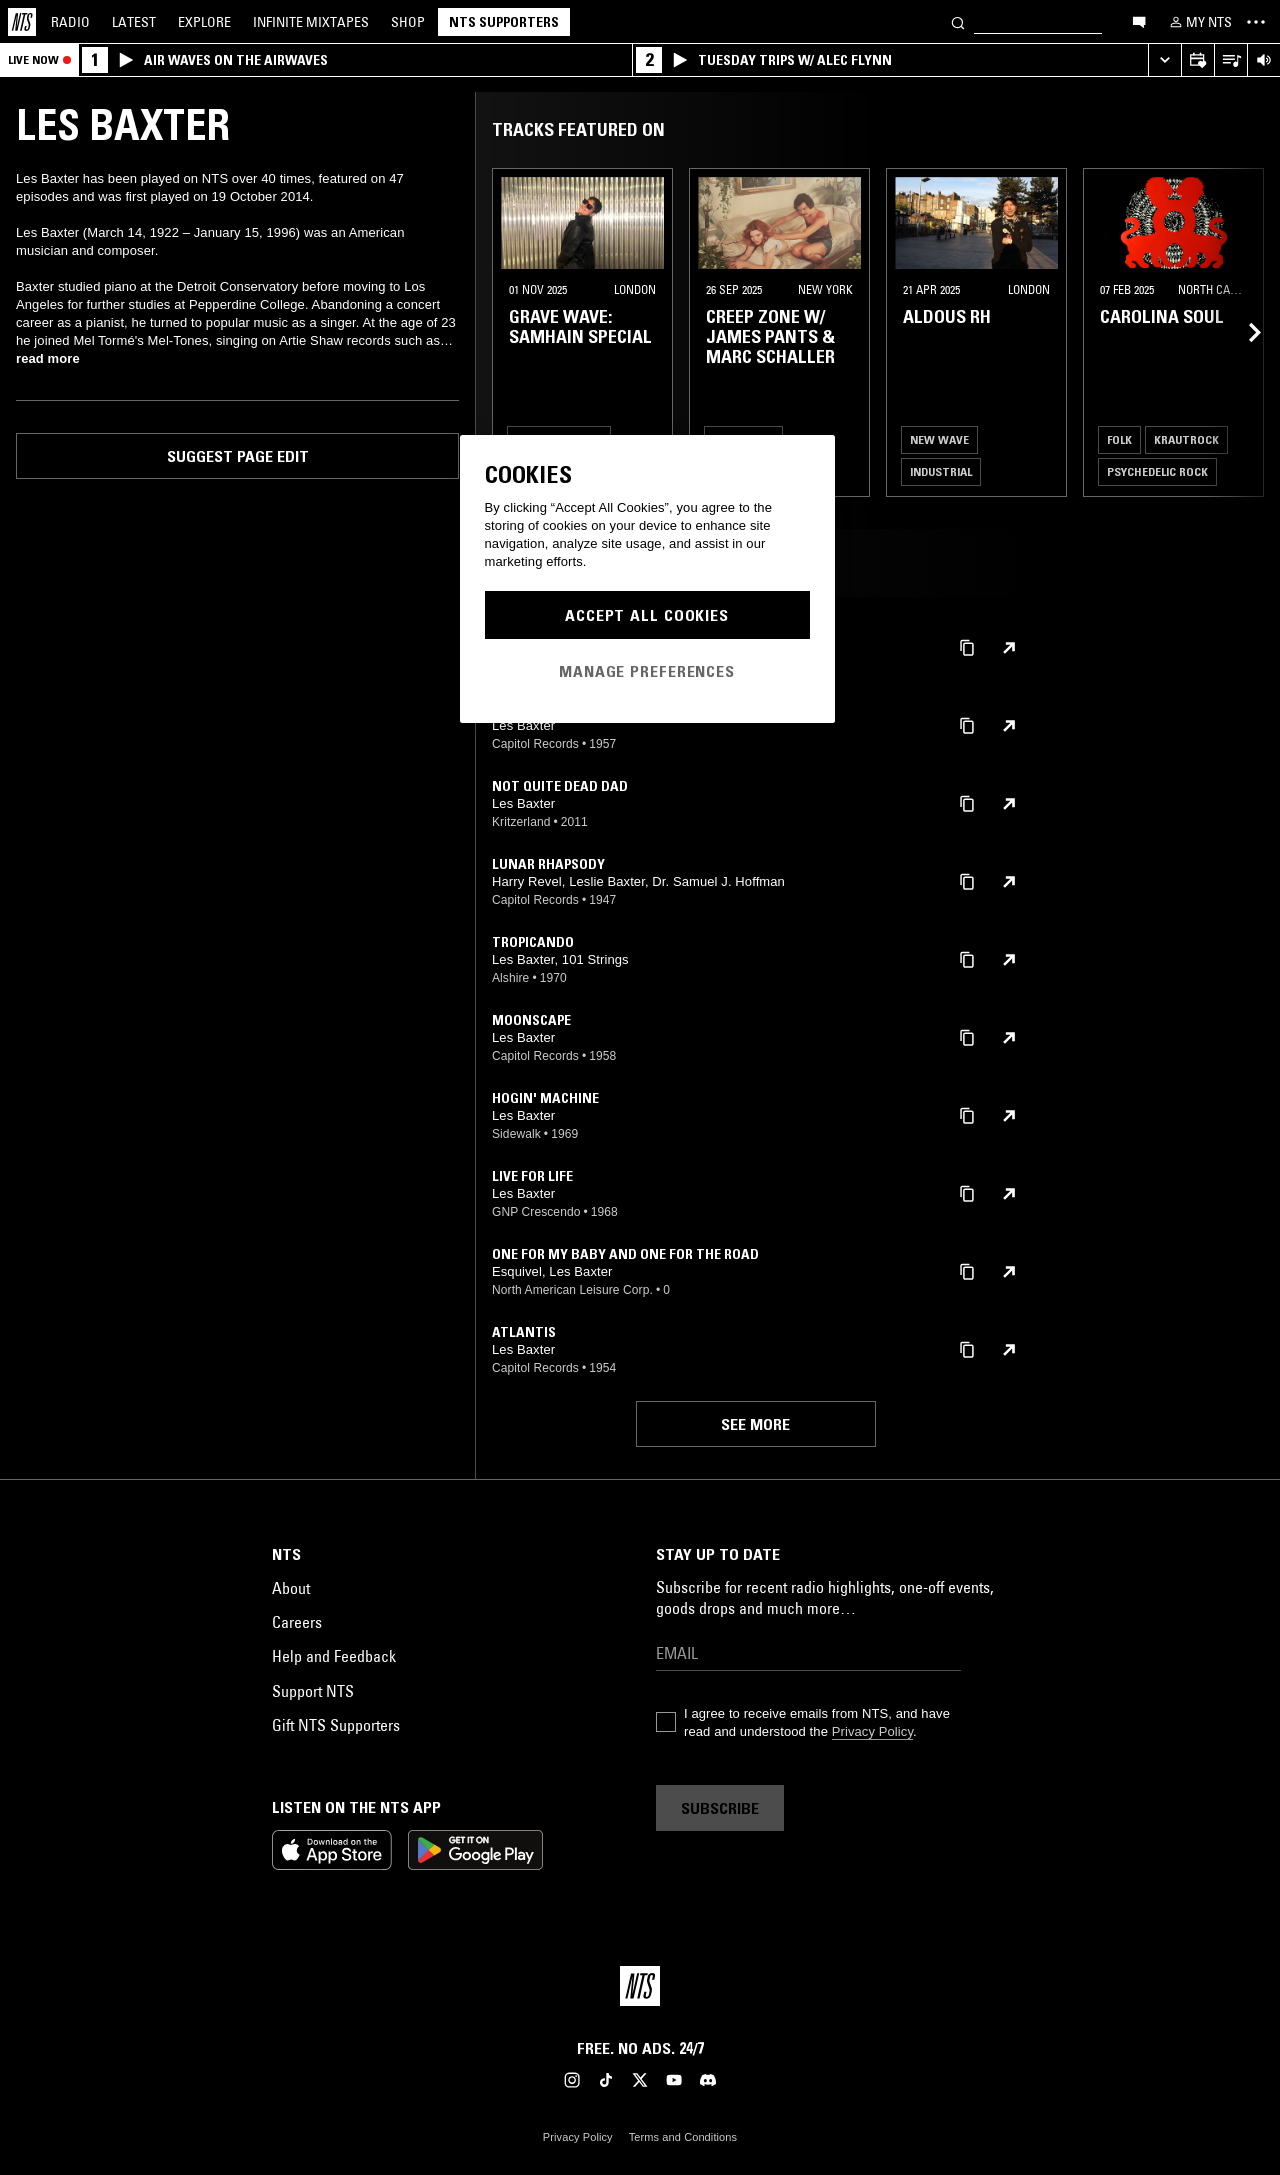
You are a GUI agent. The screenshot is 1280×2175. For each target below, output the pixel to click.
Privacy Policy (872, 1731)
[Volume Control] (1263, 60)
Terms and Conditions (683, 2137)
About (291, 1588)
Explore (204, 22)
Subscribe (720, 1808)
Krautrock (1186, 439)
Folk (1119, 439)
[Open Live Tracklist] (1230, 60)
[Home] (22, 22)
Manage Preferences (647, 671)
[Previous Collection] (1242, 332)
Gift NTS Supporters (336, 1725)
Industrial (941, 471)
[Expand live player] (1164, 60)
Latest (134, 22)
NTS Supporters (504, 22)
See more (755, 1424)
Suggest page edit (238, 456)
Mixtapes (311, 22)
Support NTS (313, 1691)
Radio (70, 22)
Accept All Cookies (647, 615)
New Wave (939, 439)
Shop (408, 22)
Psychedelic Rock (1157, 471)
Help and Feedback (334, 1656)
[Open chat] (1139, 21)
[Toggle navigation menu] (1256, 22)
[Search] (958, 21)
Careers (297, 1622)
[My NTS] (1199, 22)
